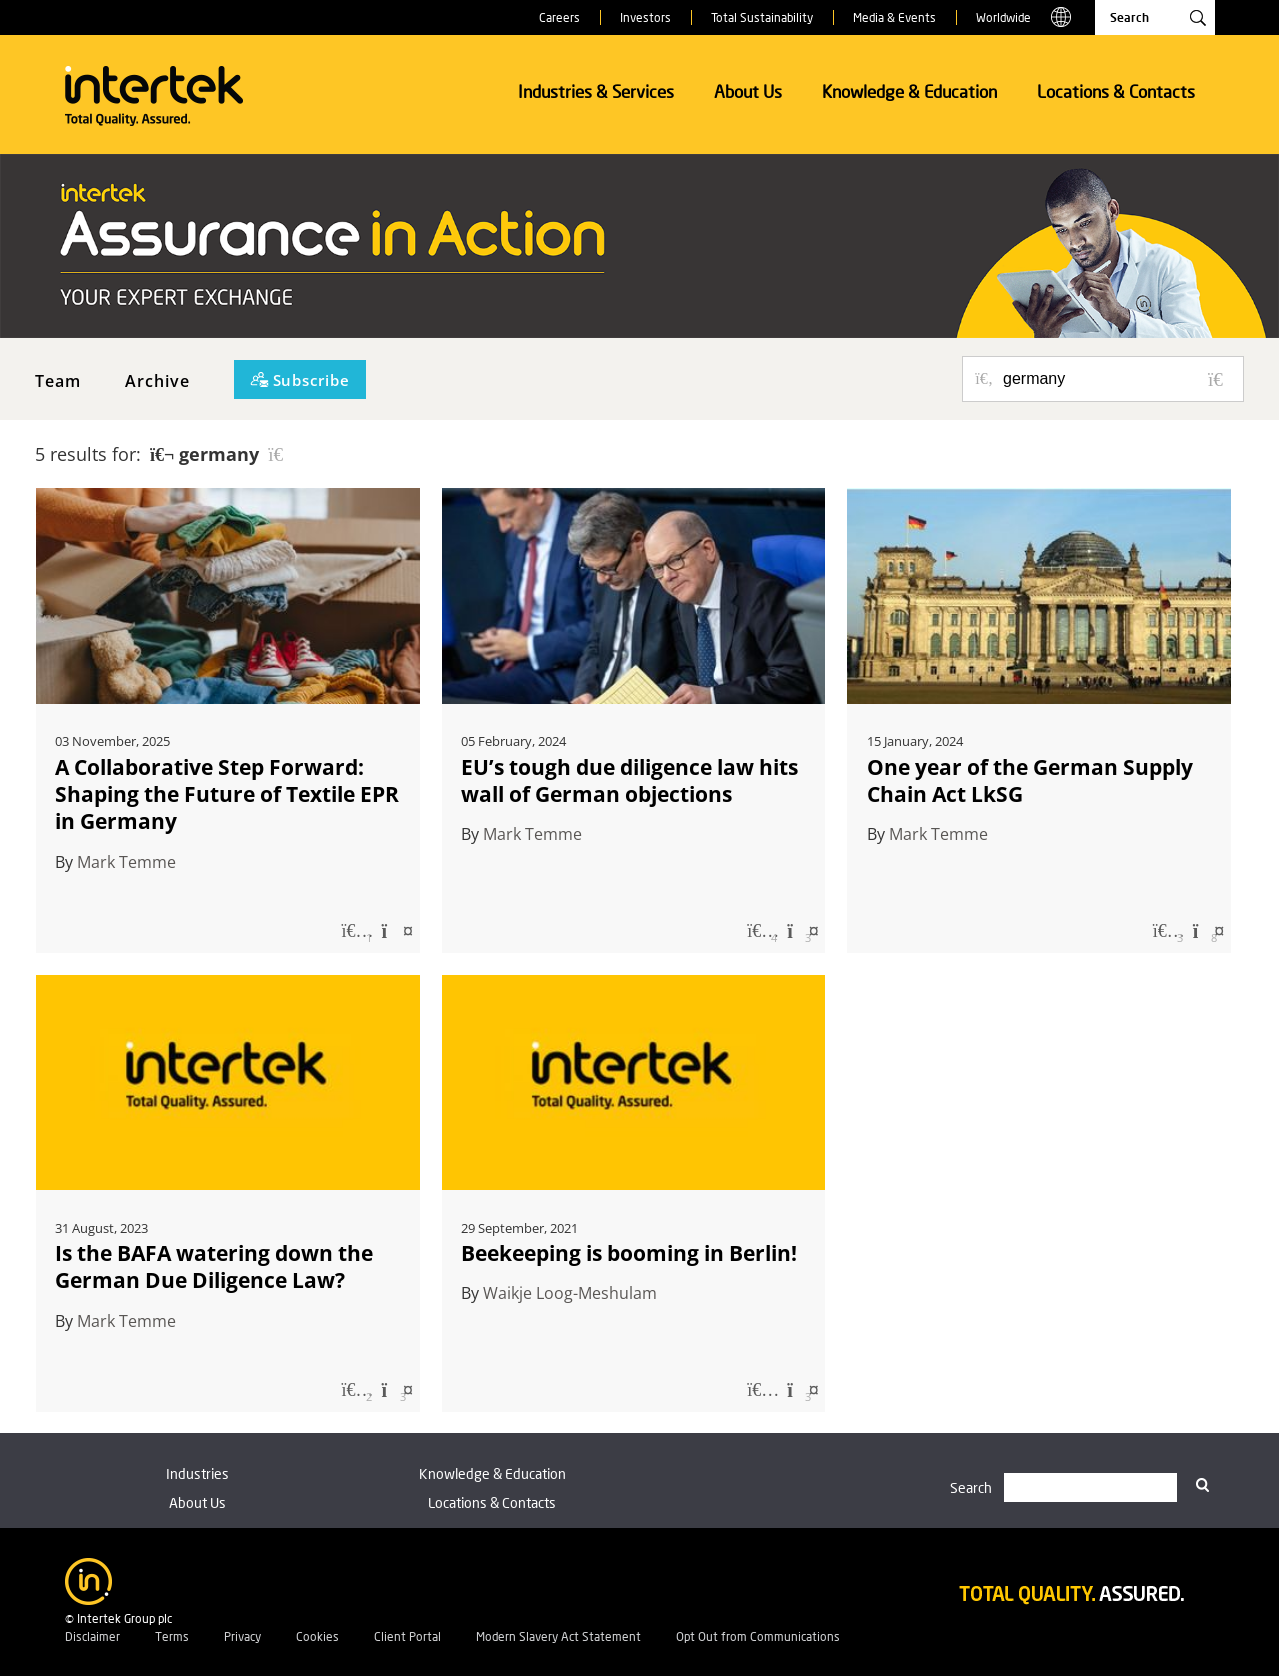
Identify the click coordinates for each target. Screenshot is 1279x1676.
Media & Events (894, 17)
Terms (172, 1636)
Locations (492, 1502)
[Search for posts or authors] (1116, 379)
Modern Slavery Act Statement (558, 1636)
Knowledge (492, 1473)
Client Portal (407, 1636)
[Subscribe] (300, 379)
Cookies (317, 1636)
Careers (559, 17)
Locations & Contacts (1116, 91)
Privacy (242, 1636)
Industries (197, 1473)
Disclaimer (92, 1636)
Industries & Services (596, 91)
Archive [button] (157, 381)
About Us (748, 91)
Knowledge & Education (909, 91)
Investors (645, 17)
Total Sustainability (762, 17)
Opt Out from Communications (758, 1636)
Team (58, 381)
